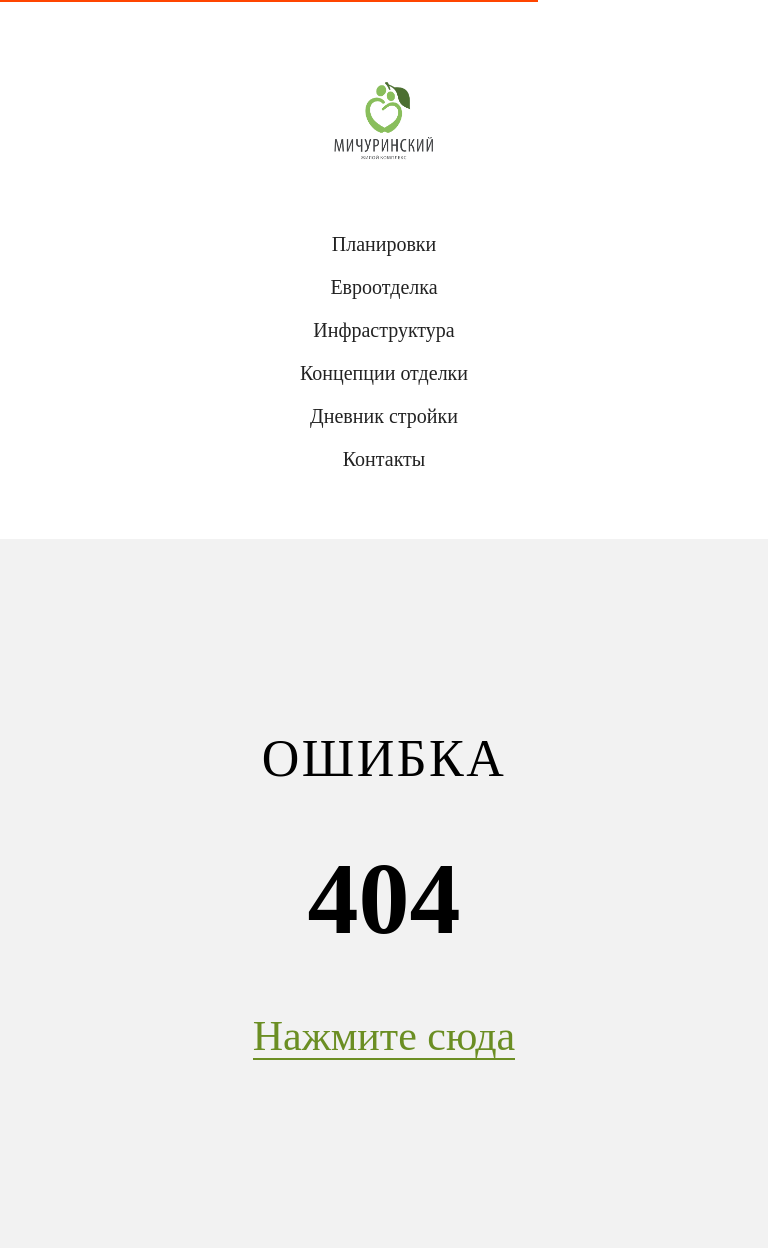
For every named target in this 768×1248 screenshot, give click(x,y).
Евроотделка (383, 287)
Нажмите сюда (384, 1036)
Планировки (384, 244)
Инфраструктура (383, 330)
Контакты (384, 459)
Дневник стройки (384, 416)
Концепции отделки (384, 373)
